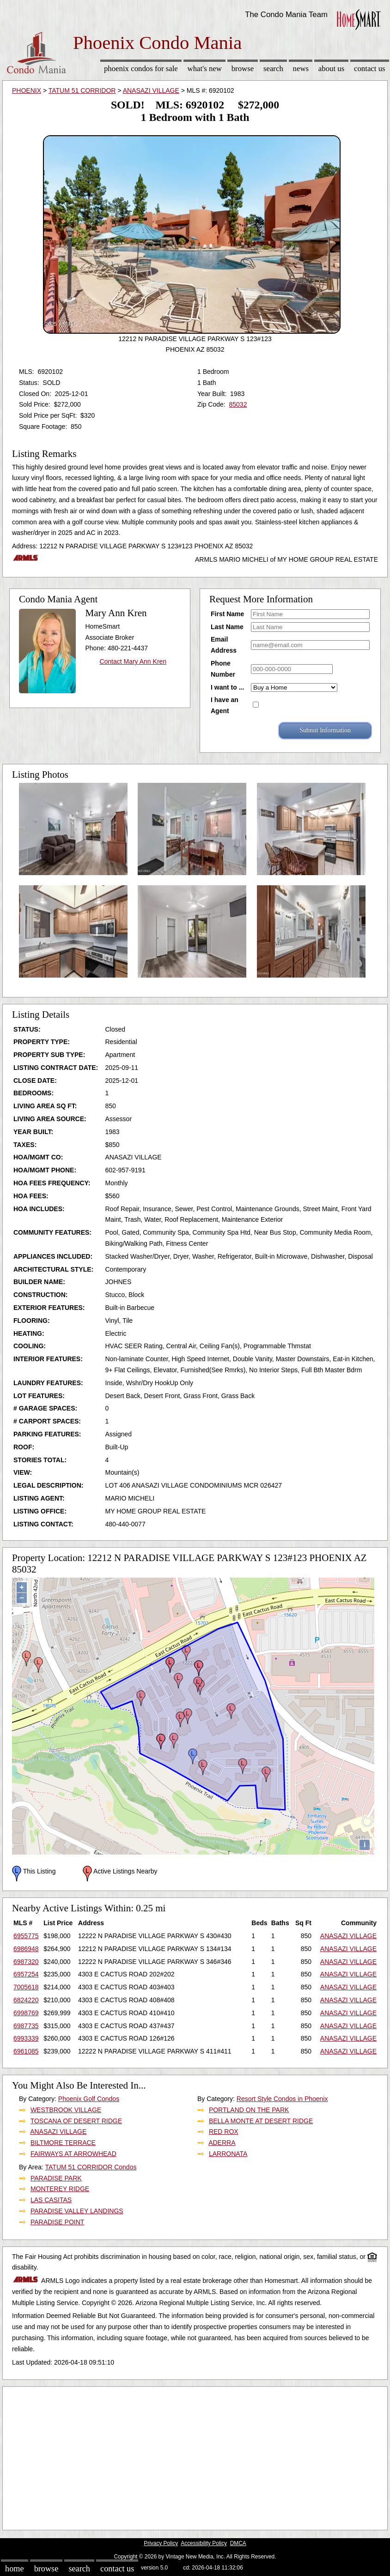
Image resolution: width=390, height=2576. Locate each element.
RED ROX (223, 2131)
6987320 (26, 1961)
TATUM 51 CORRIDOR (82, 90)
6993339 (26, 2038)
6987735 (26, 2026)
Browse (243, 68)
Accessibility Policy (204, 2543)
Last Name (227, 626)
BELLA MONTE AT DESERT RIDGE (261, 2121)
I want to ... (227, 687)
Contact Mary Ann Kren (132, 661)
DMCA (238, 2543)
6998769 (26, 2013)
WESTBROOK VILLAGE (65, 2110)
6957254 (26, 1974)
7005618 (26, 1987)
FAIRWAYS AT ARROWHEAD (73, 2153)
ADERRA (221, 2142)
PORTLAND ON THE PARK (249, 2110)
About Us (331, 68)
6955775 (26, 1936)
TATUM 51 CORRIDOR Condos (91, 2167)
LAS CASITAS (51, 2200)
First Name (227, 614)
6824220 (26, 2000)
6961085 (26, 2051)
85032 (238, 404)
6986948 (26, 1948)
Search (273, 68)
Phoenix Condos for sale (141, 68)
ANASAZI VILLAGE (151, 90)
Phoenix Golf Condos (88, 2098)
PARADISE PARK (56, 2178)
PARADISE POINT (57, 2222)
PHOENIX (26, 90)
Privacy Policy (161, 2543)
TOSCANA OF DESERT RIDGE (76, 2121)
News (301, 68)
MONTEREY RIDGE (59, 2188)
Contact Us (369, 68)
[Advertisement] (195, 2456)
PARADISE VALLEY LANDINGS (76, 2211)
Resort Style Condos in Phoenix (282, 2098)
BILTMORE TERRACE (63, 2142)
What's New (205, 68)
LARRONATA (228, 2153)
